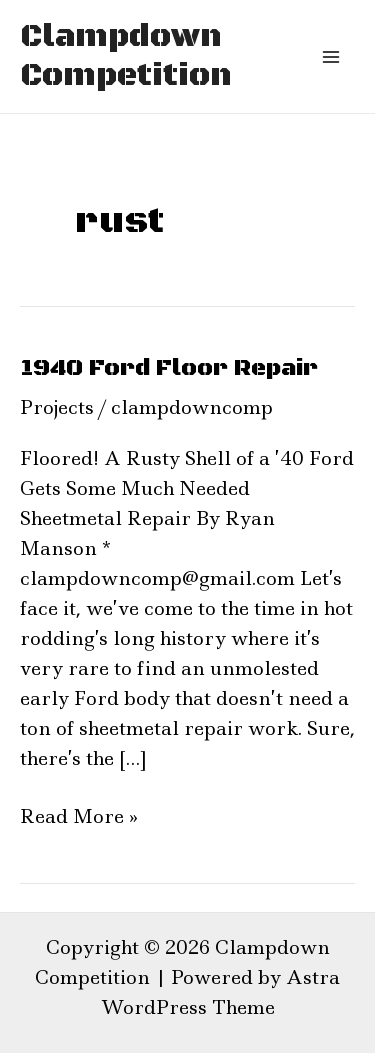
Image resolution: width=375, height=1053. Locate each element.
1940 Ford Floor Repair (169, 368)
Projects (57, 407)
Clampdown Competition (126, 56)
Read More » (79, 815)
